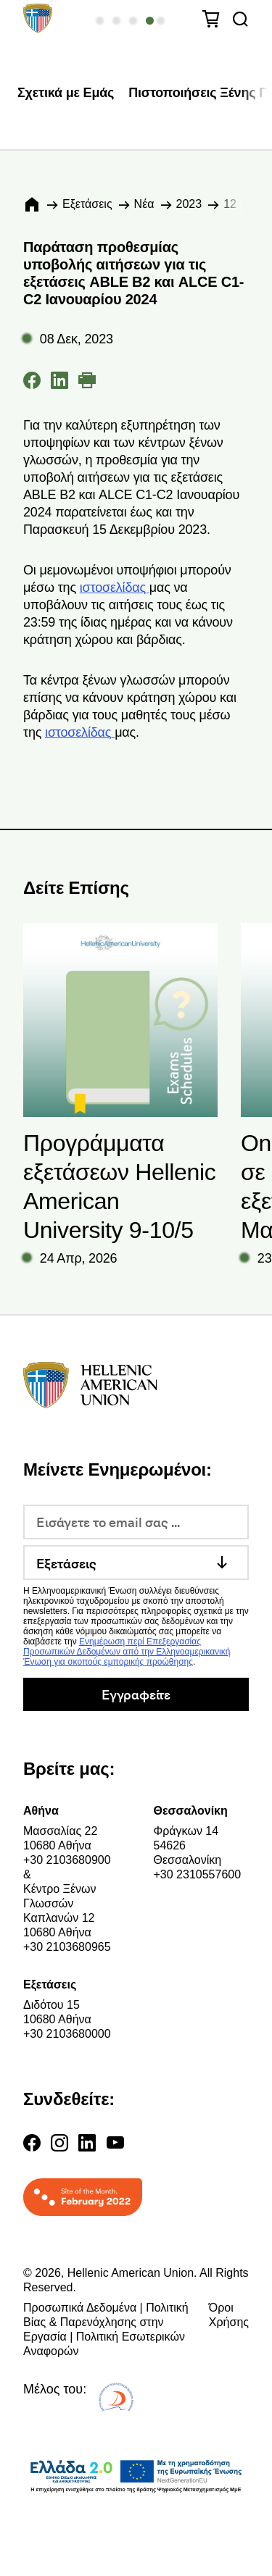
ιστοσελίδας (114, 587)
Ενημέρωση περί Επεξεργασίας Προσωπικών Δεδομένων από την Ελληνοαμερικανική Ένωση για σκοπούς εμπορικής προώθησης (126, 1651)
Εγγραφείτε (136, 1694)
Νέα (144, 204)
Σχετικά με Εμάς (65, 92)
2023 (189, 204)
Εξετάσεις (87, 204)
